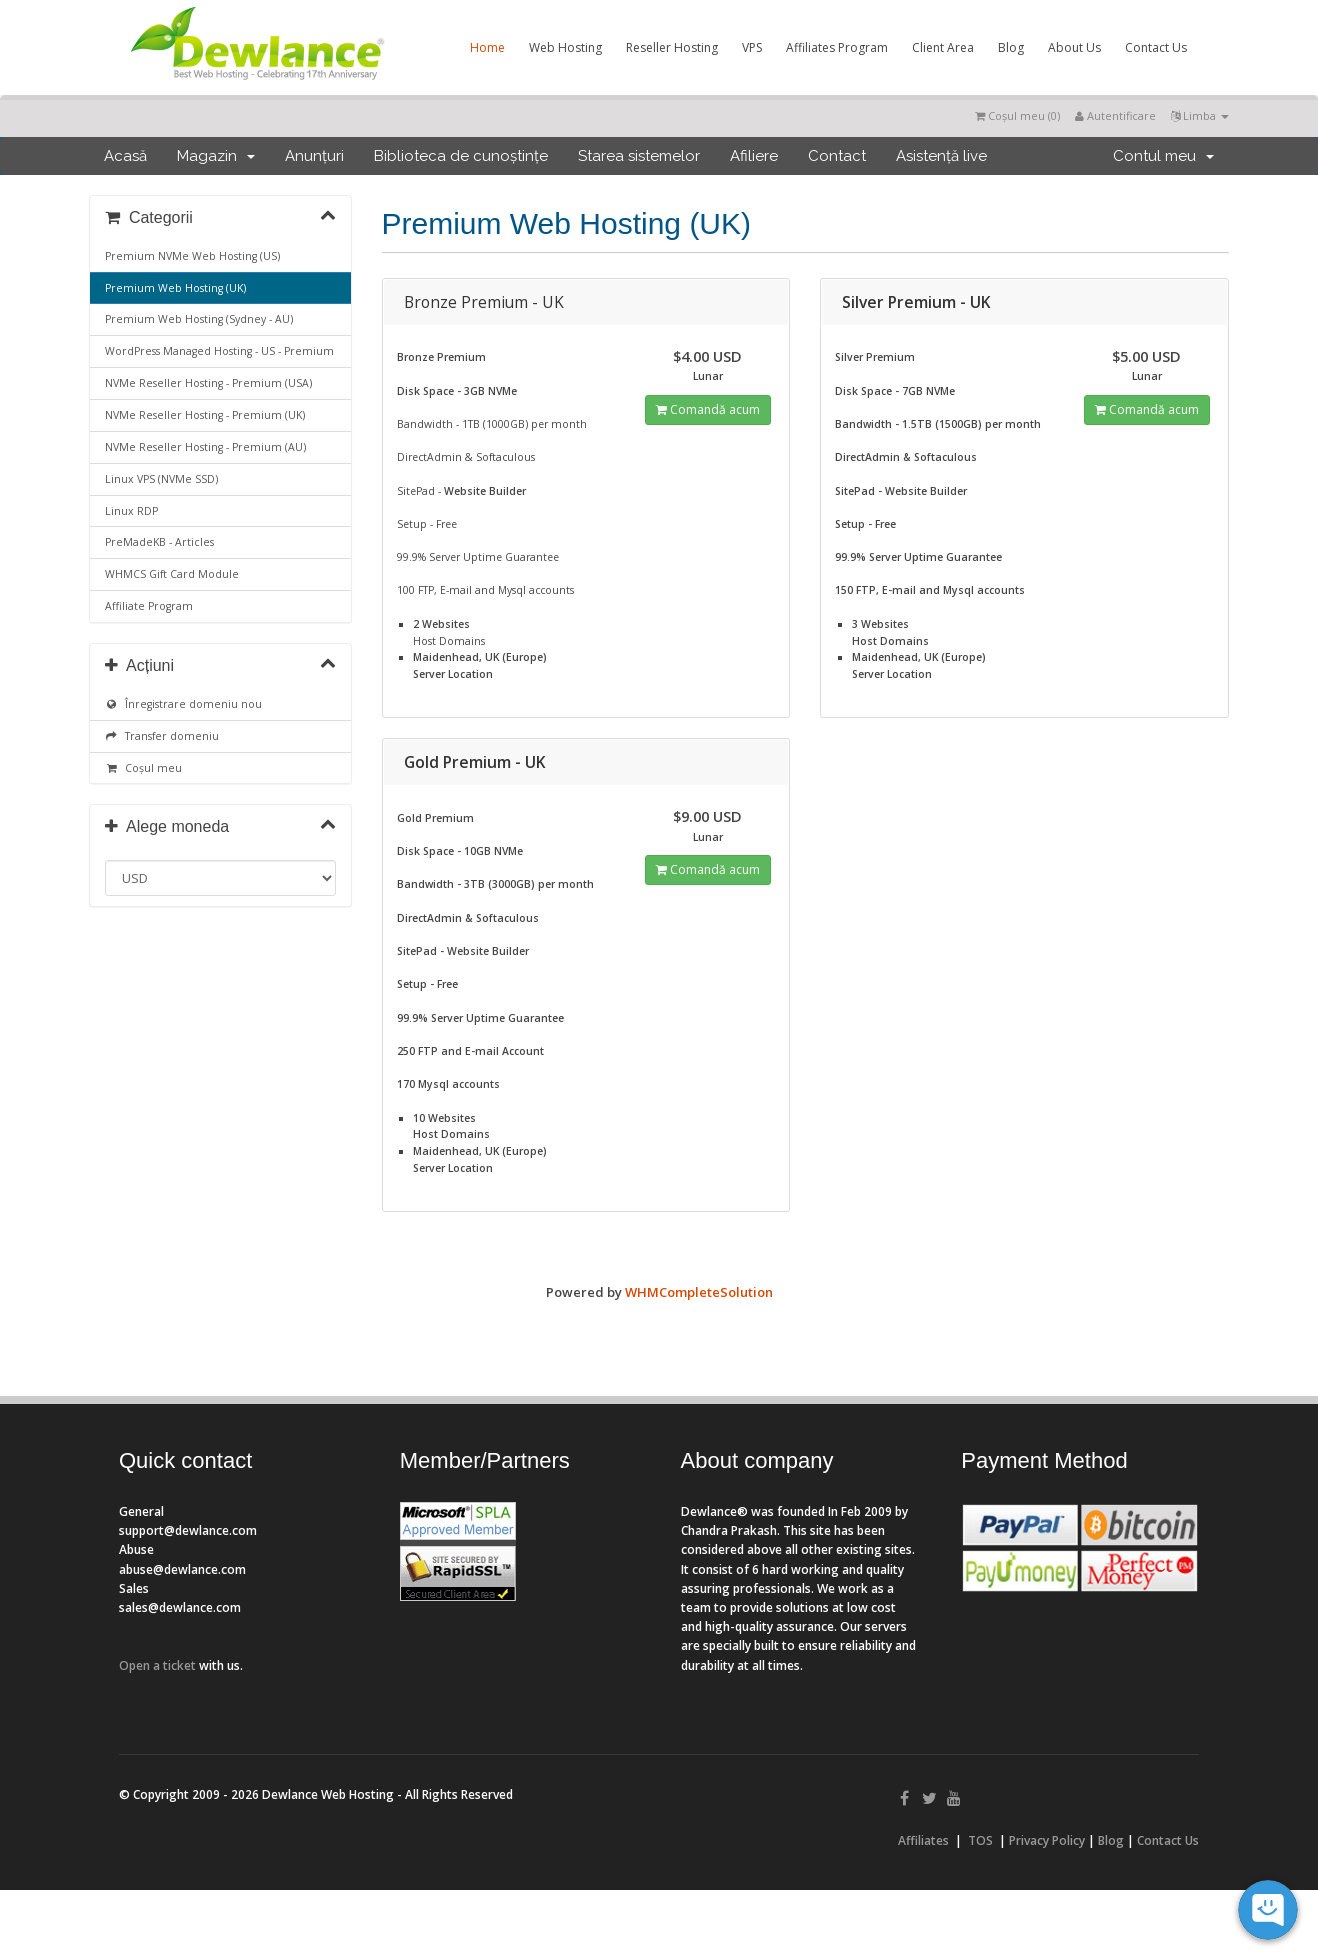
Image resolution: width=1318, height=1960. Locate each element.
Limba (1200, 115)
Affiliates (923, 1840)
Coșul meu (143, 768)
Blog (1011, 47)
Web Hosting (565, 47)
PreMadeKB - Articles (159, 542)
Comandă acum (708, 409)
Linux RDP (131, 511)
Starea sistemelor (639, 156)
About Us (1074, 47)
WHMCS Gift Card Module (172, 574)
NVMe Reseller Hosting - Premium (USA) (208, 383)
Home (487, 47)
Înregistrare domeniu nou (183, 704)
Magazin (216, 156)
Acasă (125, 156)
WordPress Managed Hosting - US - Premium (219, 351)
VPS (752, 47)
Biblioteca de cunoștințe (461, 156)
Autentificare (1115, 115)
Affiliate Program (149, 606)
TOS (980, 1840)
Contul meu (1163, 156)
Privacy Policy (1047, 1840)
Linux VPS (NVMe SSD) (161, 479)
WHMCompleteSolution (699, 1292)
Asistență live (941, 156)
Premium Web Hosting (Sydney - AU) (199, 319)
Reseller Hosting (672, 47)
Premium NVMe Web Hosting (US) (192, 256)
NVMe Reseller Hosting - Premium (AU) (205, 447)
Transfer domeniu (162, 736)
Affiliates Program (837, 47)
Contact (837, 156)
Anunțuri (314, 156)
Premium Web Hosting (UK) (175, 288)
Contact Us (1156, 47)
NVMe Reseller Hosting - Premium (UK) (205, 415)
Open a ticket (157, 1665)
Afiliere (754, 156)
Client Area (943, 47)
